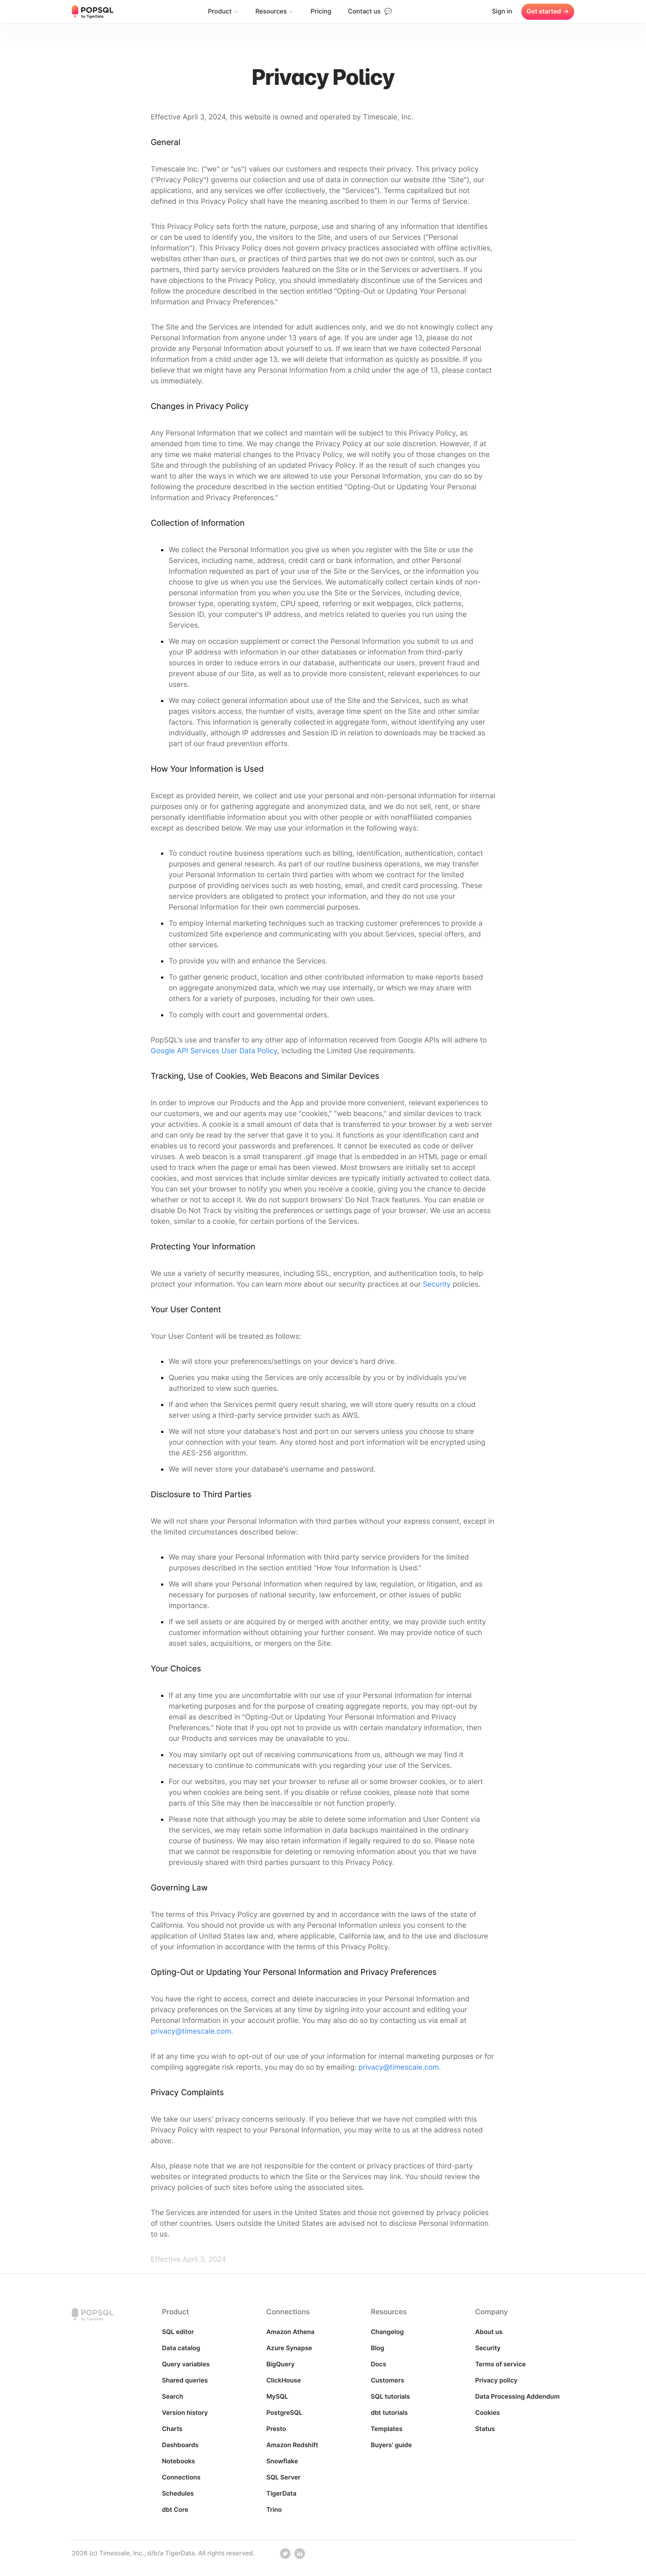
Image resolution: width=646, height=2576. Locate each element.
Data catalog (181, 2348)
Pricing (320, 11)
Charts (172, 2429)
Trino (274, 2510)
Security (436, 1283)
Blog (377, 2348)
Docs (378, 2364)
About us (488, 2332)
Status (485, 2429)
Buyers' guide (391, 2445)
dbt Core (175, 2510)
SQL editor (178, 2332)
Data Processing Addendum (517, 2396)
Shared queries (185, 2380)
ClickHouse (283, 2380)
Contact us (370, 11)
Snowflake (282, 2461)
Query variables (186, 2364)
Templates (386, 2429)
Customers (387, 2380)
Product (223, 11)
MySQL (277, 2396)
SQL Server (283, 2477)
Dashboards (180, 2445)
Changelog (387, 2332)
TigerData (281, 2493)
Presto (276, 2429)
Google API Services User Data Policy (214, 1050)
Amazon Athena (290, 2332)
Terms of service (500, 2364)
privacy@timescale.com (191, 2031)
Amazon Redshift (292, 2445)
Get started (548, 11)
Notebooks (178, 2461)
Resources (274, 11)
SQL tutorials (390, 2396)
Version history (185, 2413)
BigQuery (280, 2364)
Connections (181, 2477)
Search (172, 2396)
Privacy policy (496, 2380)
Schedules (178, 2493)
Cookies (487, 2413)
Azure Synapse (289, 2348)
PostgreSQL (284, 2413)
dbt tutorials (389, 2413)
